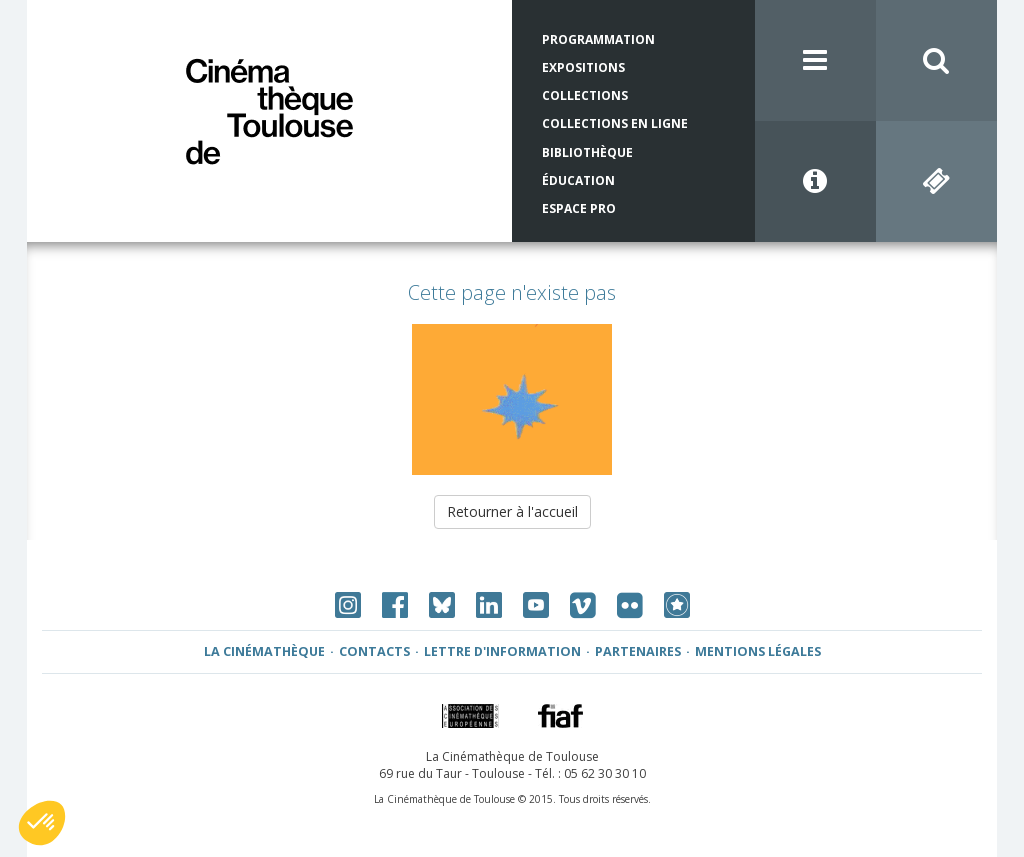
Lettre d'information (502, 651)
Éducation (578, 180)
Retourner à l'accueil (512, 511)
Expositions (583, 67)
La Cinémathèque (264, 651)
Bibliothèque (587, 152)
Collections (585, 95)
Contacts (374, 651)
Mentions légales (758, 651)
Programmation (598, 39)
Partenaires (638, 651)
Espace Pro (579, 208)
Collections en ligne (615, 123)
